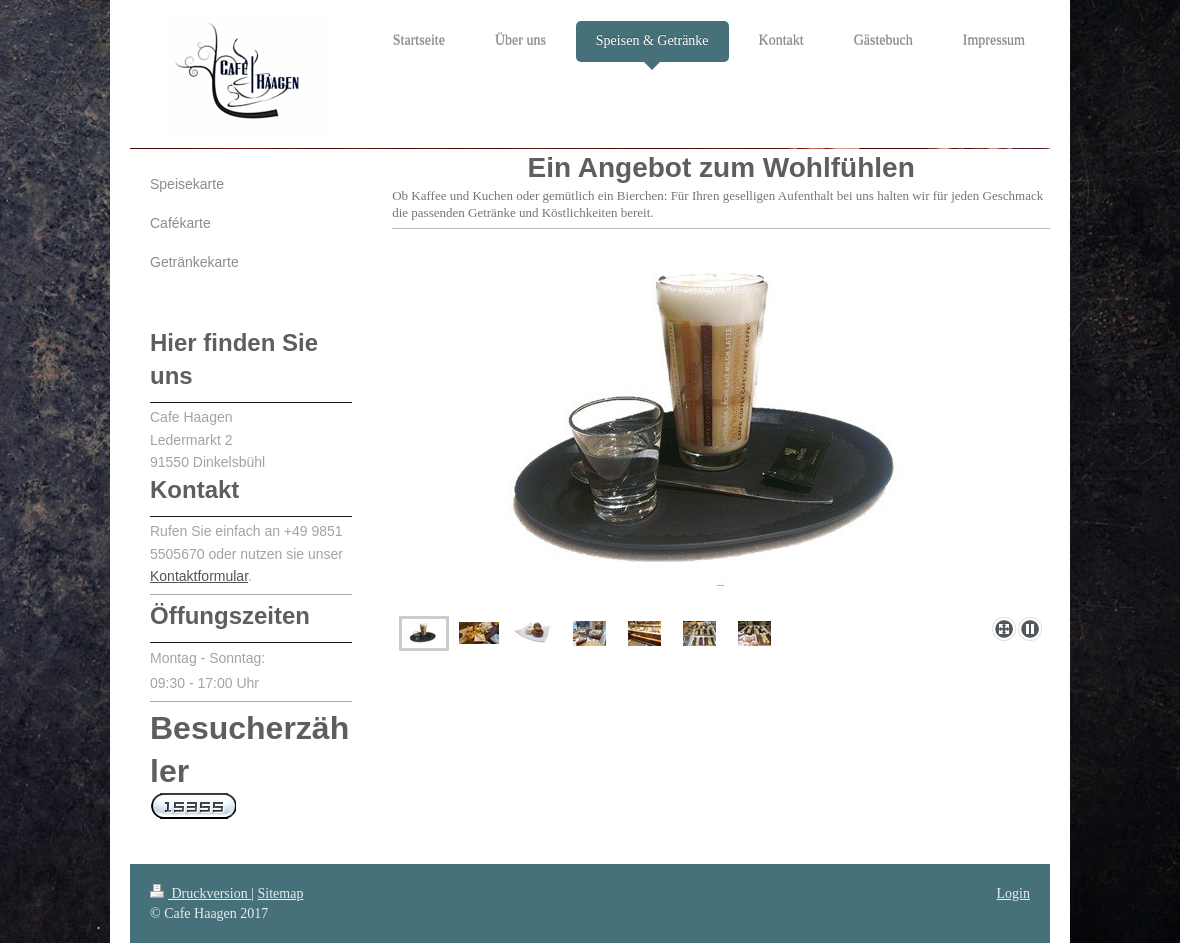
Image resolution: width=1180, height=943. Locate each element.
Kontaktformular (199, 576)
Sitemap (281, 893)
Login (1013, 893)
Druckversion (200, 893)
